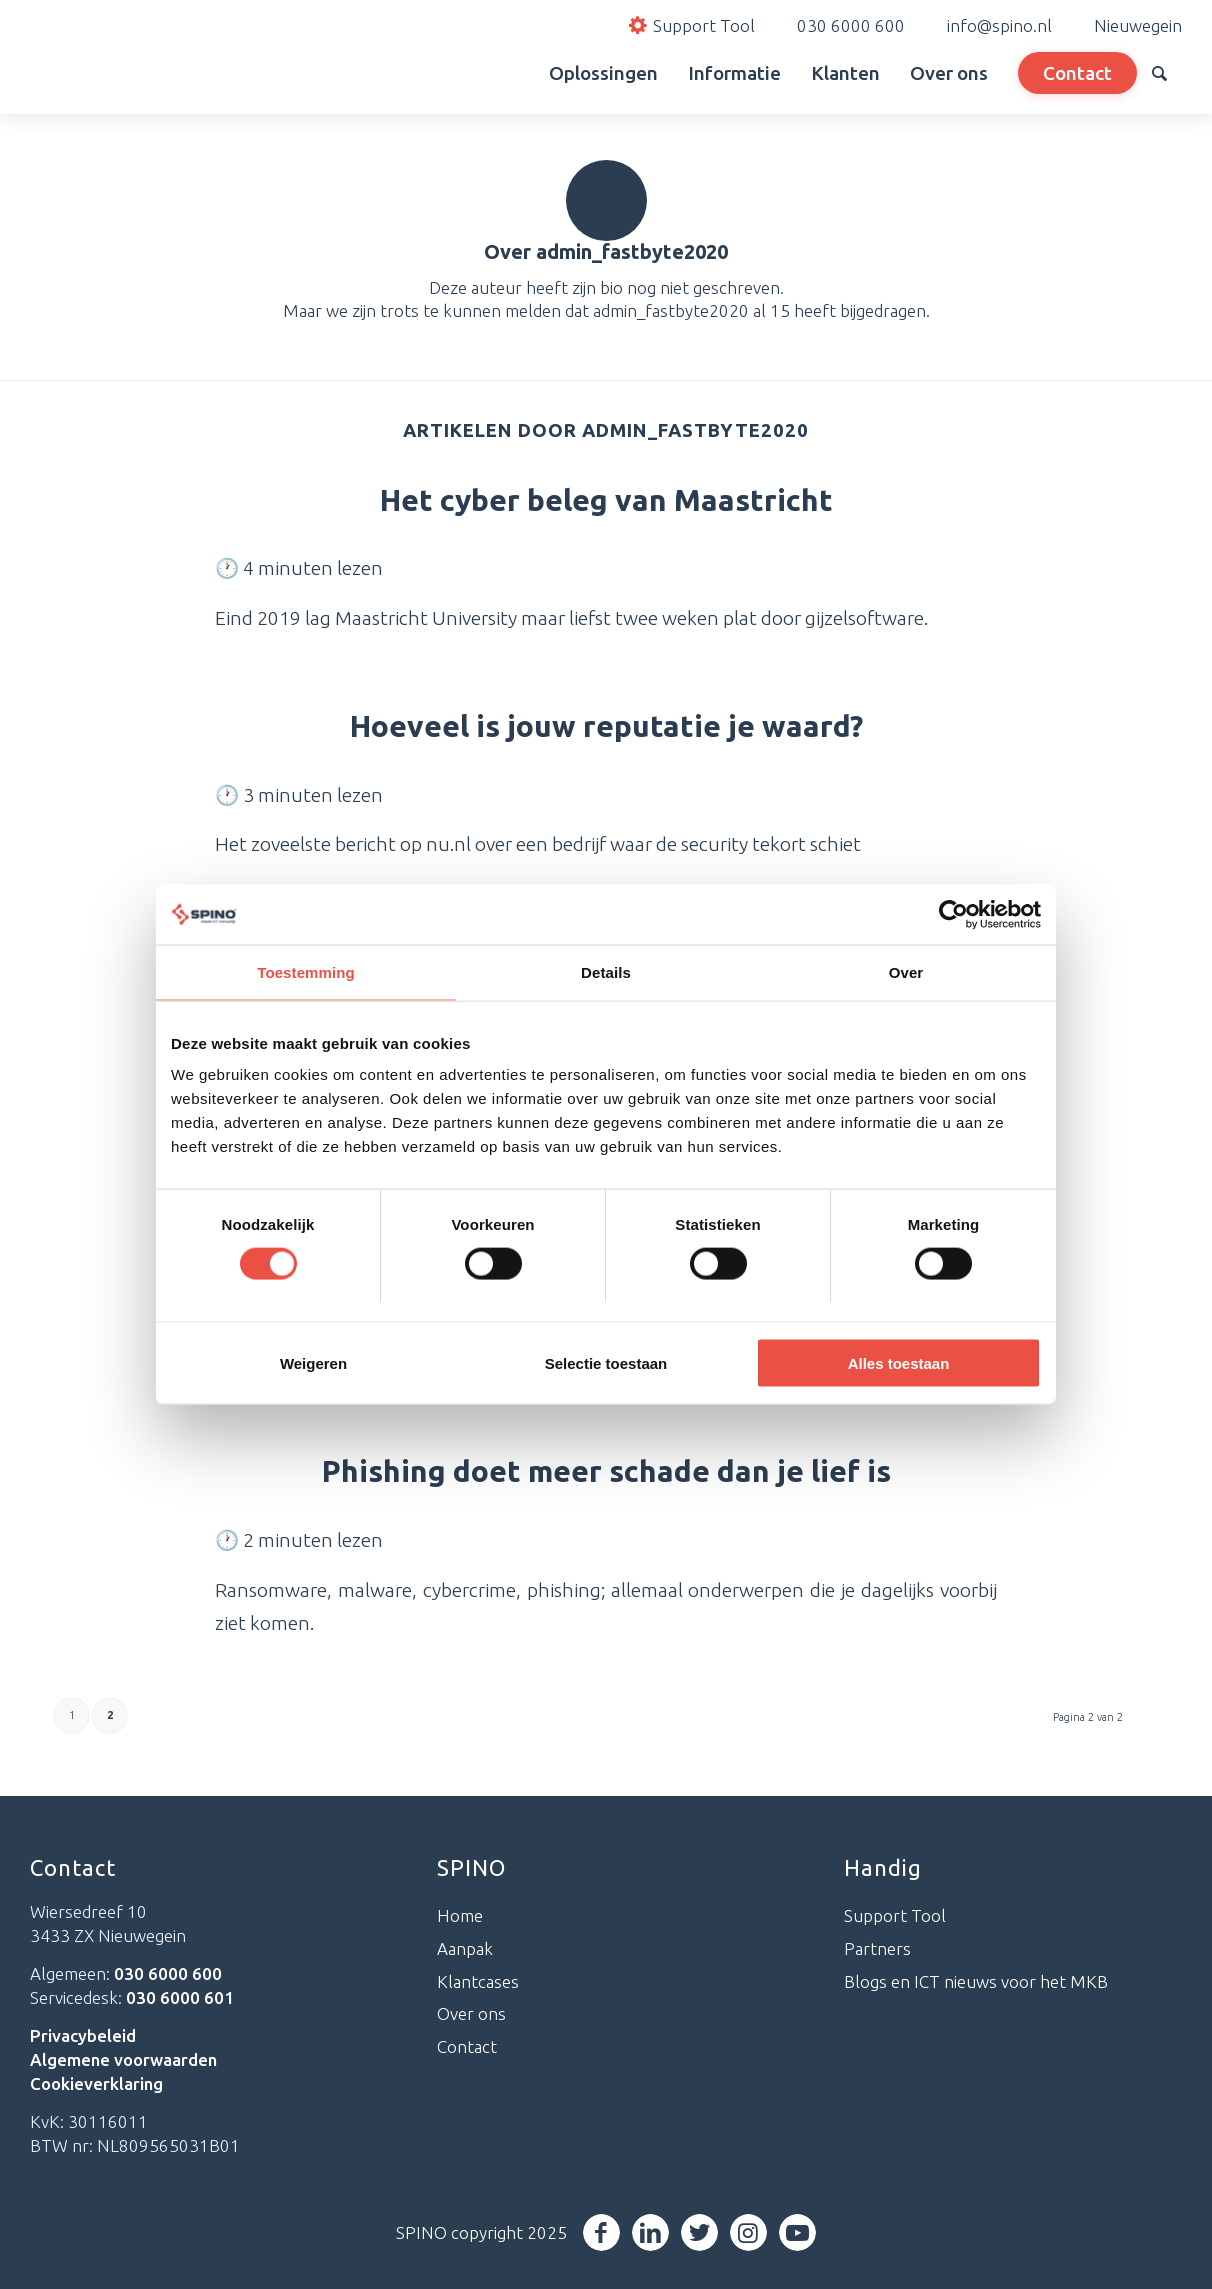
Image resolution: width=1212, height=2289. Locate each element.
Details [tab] (606, 971)
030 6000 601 (180, 1997)
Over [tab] (906, 971)
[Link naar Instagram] (748, 2232)
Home (460, 1915)
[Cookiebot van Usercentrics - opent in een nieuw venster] (953, 914)
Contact (467, 2046)
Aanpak (465, 1948)
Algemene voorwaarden (123, 2059)
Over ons (471, 2013)
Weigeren (313, 1363)
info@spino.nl (999, 25)
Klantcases (478, 1981)
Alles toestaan (899, 1363)
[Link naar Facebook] (601, 2232)
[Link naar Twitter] (699, 2232)
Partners (877, 1948)
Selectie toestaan (606, 1363)
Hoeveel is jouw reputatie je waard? (606, 726)
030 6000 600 (851, 25)
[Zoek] (1159, 73)
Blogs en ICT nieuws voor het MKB (976, 1981)
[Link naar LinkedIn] (650, 2232)
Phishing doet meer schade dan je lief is (606, 1471)
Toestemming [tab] (306, 971)
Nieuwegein (1138, 25)
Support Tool (895, 1915)
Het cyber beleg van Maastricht (606, 500)
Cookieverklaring (96, 2083)
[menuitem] (511, 73)
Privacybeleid (83, 2035)
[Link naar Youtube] (797, 2232)
